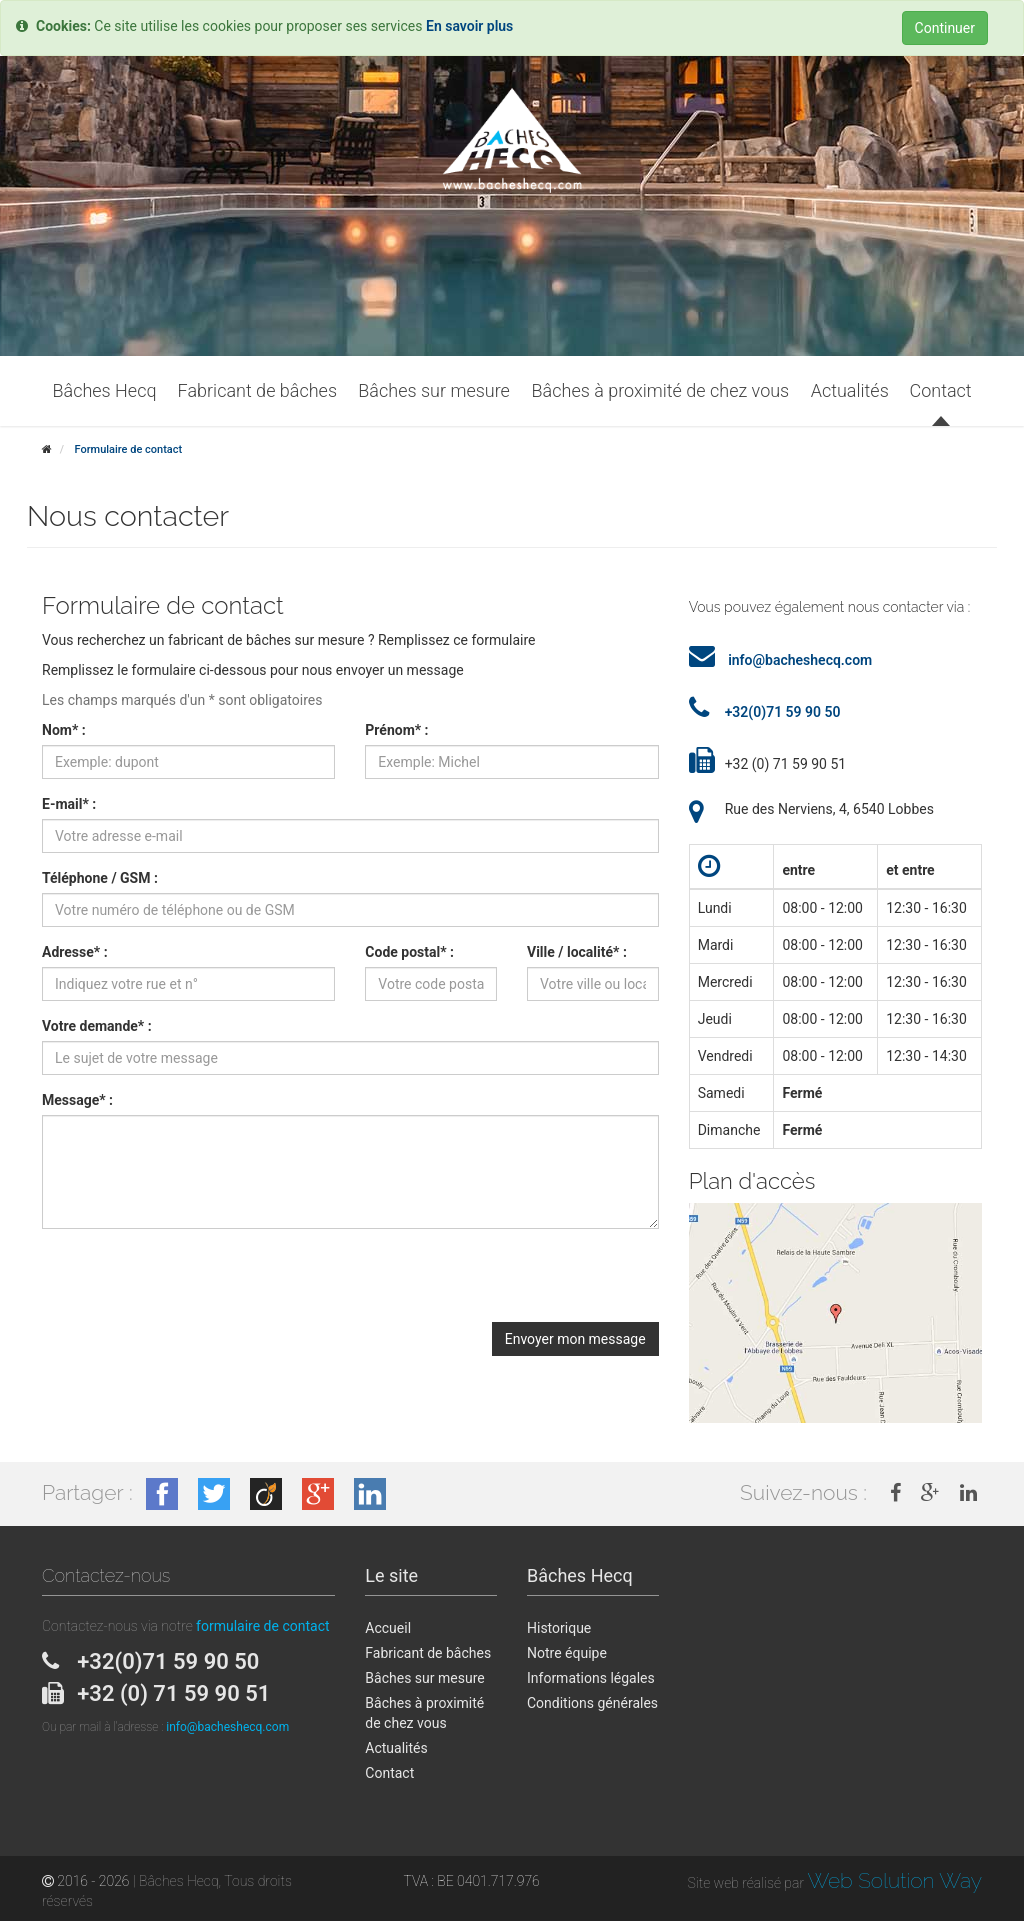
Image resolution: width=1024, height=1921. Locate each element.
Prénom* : (396, 730)
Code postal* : (409, 952)
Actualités (396, 1748)
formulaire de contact (262, 1626)
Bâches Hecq (580, 1575)
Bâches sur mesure (424, 1678)
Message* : (77, 1100)
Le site (391, 1575)
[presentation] (194, 1283)
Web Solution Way (894, 1880)
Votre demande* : (97, 1026)
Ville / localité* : (577, 952)
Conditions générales (592, 1703)
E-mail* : (69, 804)
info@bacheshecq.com (800, 660)
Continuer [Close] (945, 28)
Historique (559, 1628)
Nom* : (64, 730)
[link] (895, 1493)
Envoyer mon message (575, 1339)
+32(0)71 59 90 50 (783, 712)
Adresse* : (75, 952)
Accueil (388, 1628)
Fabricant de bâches (428, 1653)
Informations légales (591, 1678)
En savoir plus (469, 26)
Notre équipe (567, 1653)
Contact (389, 1773)
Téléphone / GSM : (100, 878)
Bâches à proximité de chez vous (424, 1713)
